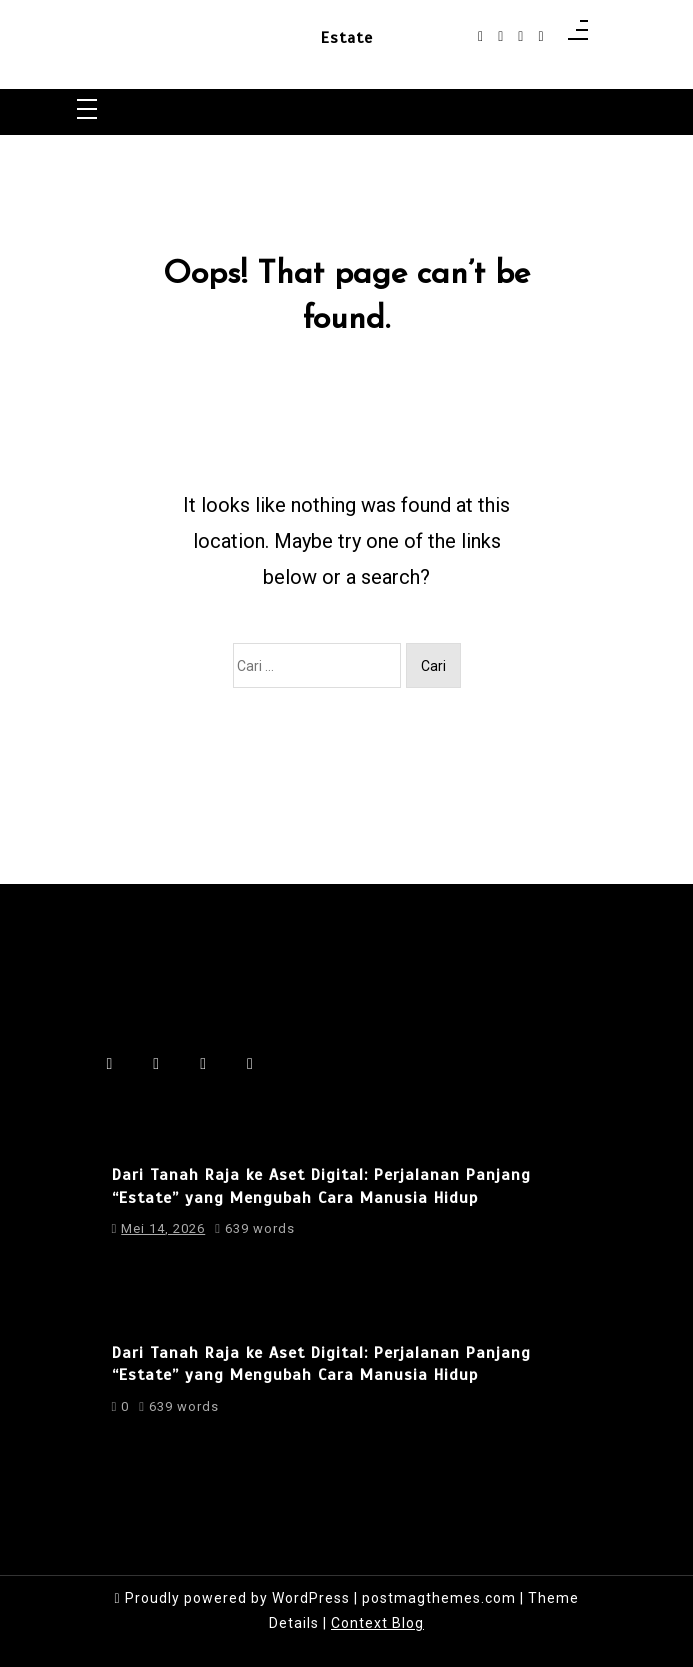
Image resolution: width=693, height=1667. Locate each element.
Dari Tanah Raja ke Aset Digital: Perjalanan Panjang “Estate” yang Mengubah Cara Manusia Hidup (321, 1186)
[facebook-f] (480, 36)
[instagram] (500, 36)
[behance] (540, 36)
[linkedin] (520, 36)
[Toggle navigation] (87, 110)
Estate (347, 39)
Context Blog (377, 1623)
